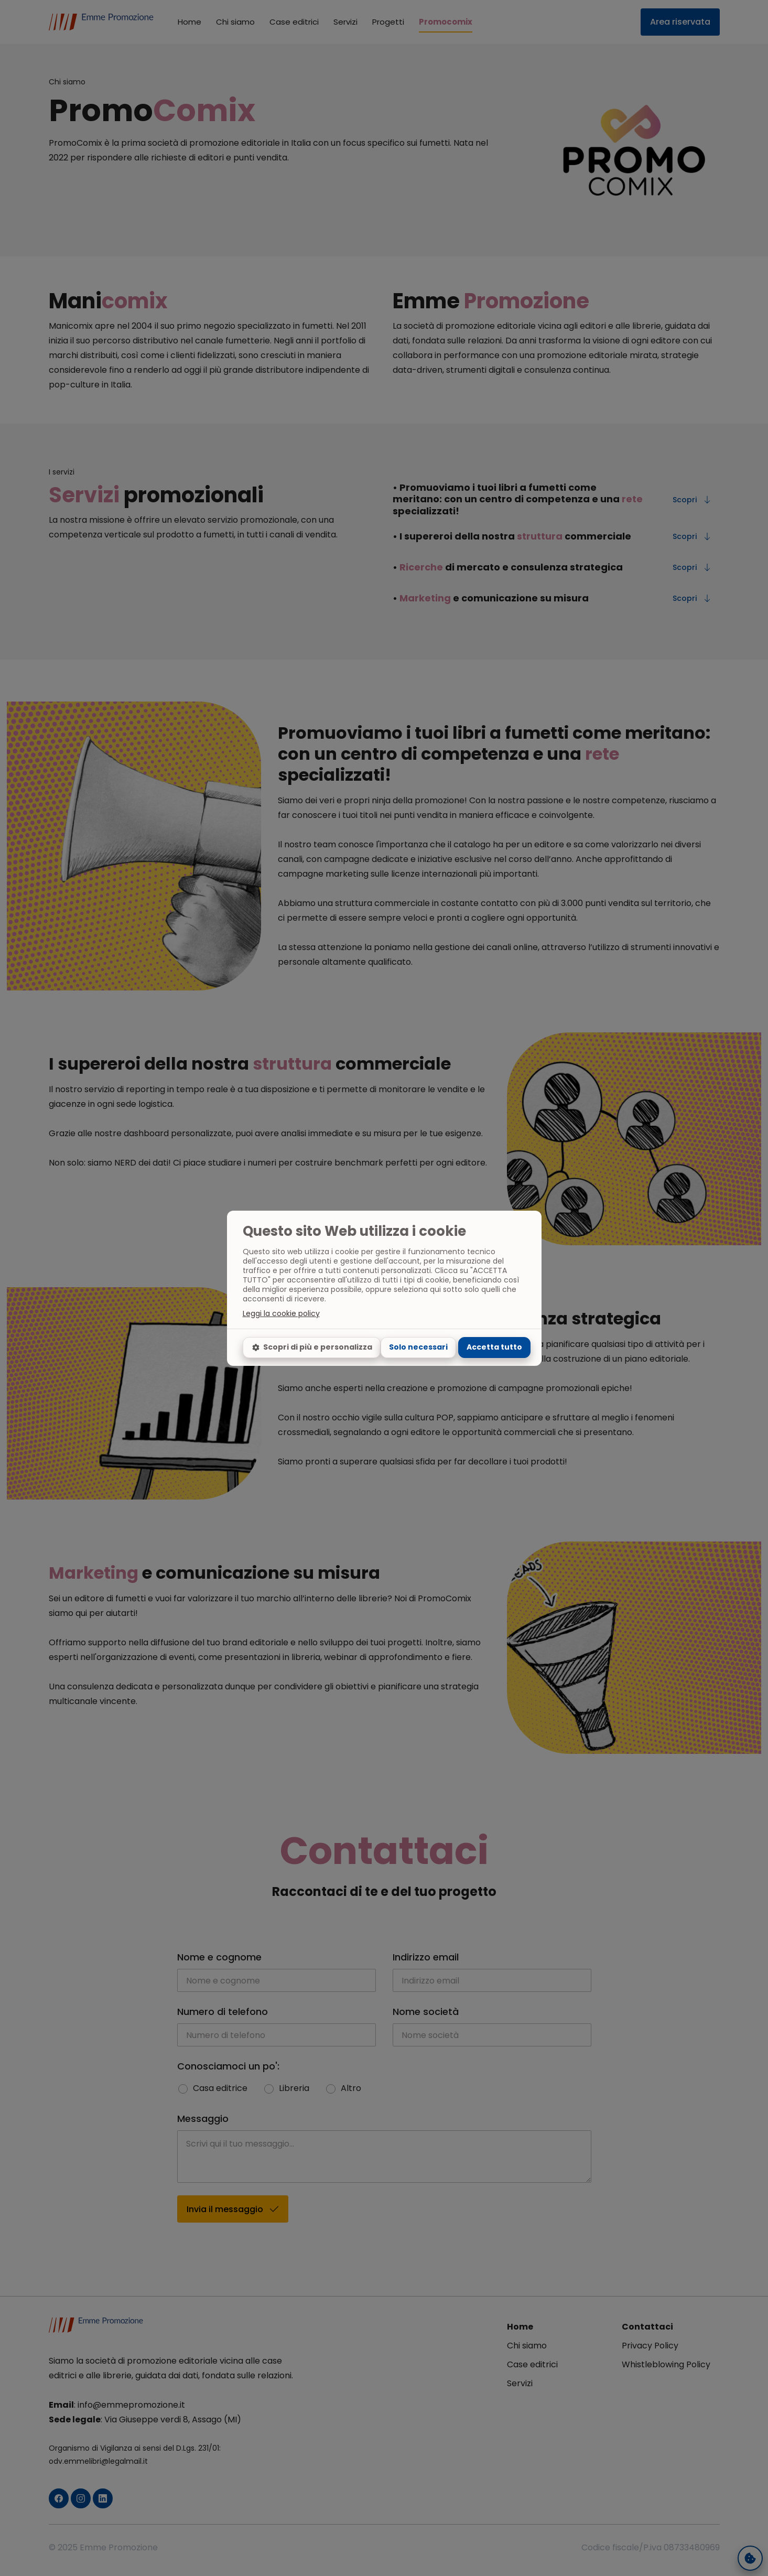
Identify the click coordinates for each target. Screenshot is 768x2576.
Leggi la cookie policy (281, 1313)
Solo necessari (418, 1347)
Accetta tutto (494, 1347)
